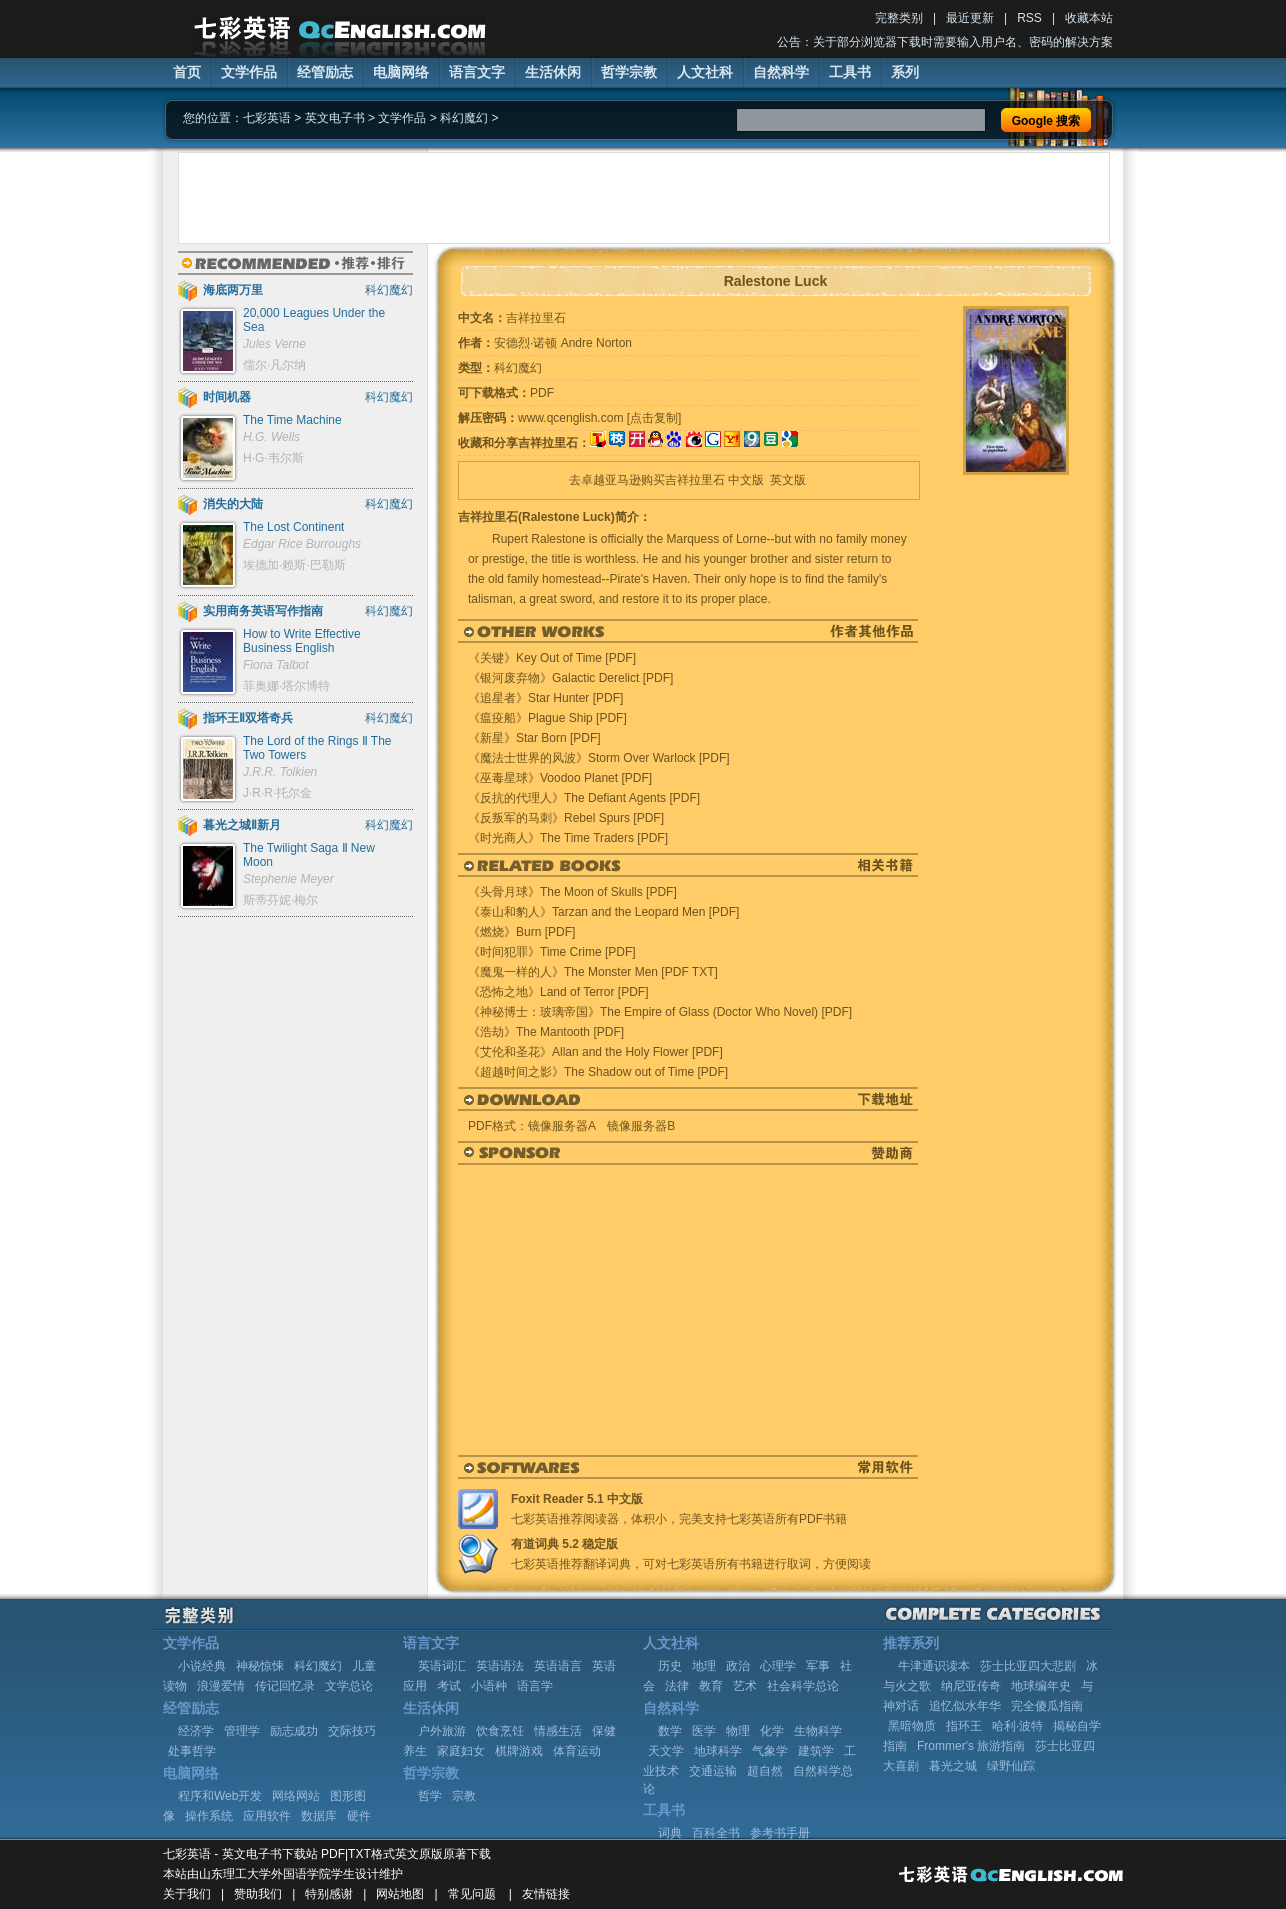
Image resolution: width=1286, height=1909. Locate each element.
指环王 (964, 1726)
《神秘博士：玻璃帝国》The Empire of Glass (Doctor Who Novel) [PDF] (660, 1012)
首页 (187, 72)
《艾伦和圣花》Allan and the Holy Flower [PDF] (595, 1052)
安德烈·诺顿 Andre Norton (563, 343)
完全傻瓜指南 (1047, 1706)
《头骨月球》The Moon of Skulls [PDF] (572, 892)
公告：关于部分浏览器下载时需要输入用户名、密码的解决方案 (945, 42)
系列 (905, 72)
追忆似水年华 (965, 1706)
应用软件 (267, 1816)
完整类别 (899, 18)
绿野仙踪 (1011, 1766)
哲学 (430, 1796)
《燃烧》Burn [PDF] (521, 932)
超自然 (765, 1771)
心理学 (778, 1666)
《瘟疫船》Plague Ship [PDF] (547, 718)
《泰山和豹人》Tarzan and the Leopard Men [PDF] (603, 912)
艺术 (745, 1686)
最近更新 (970, 18)
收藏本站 (1089, 18)
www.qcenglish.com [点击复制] (599, 418)
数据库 (319, 1816)
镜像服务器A (561, 1126)
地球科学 (718, 1751)
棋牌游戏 (519, 1751)
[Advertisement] (644, 198)
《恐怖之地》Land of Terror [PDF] (558, 992)
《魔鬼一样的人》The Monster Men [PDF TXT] (593, 972)
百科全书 (716, 1833)
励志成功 (294, 1731)
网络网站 (296, 1796)
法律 (677, 1686)
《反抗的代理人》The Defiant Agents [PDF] (584, 798)
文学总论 (349, 1686)
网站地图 (400, 1894)
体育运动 (577, 1751)
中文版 (746, 480)
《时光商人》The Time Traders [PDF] (568, 838)
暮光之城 (953, 1766)
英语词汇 (442, 1666)
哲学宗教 (629, 72)
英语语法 (500, 1666)
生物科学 (818, 1731)
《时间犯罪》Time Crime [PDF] (552, 952)
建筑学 (816, 1751)
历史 (670, 1666)
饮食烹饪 (500, 1731)
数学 (670, 1731)
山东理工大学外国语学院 (265, 1874)
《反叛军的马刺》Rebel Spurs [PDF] (566, 818)
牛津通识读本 (934, 1666)
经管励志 (325, 72)
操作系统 (209, 1816)
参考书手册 (780, 1833)
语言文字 (477, 72)
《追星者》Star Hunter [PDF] (545, 698)
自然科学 (781, 72)
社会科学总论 (803, 1686)
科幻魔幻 (464, 118)
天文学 (666, 1751)
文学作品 (249, 72)
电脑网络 (401, 72)
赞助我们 (258, 1894)
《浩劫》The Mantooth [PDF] (546, 1032)
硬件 (359, 1816)
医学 (704, 1731)
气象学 (770, 1751)
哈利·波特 (1017, 1726)
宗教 (464, 1796)
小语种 (489, 1686)
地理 (704, 1666)
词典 (670, 1833)
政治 (738, 1666)
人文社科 (705, 72)
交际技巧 (352, 1731)
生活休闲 (553, 72)
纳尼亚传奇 (971, 1686)
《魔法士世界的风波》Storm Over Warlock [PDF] (599, 758)
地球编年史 (1041, 1686)
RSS (1029, 18)
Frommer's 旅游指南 (971, 1746)
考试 (449, 1686)
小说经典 (202, 1666)
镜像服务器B (641, 1126)
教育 (711, 1686)
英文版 (788, 480)
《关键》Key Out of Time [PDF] (552, 658)
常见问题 (472, 1894)
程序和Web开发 (220, 1796)
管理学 (242, 1731)
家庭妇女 (461, 1751)
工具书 (850, 72)
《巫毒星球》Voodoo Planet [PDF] (560, 778)
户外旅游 (442, 1731)
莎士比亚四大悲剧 (1028, 1666)
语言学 (535, 1686)
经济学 (196, 1731)
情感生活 (558, 1731)
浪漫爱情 (221, 1686)
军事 (818, 1666)
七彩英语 (267, 118)
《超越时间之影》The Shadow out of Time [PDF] (598, 1072)
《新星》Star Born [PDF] (534, 738)
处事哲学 (192, 1751)
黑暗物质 (912, 1726)
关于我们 (187, 1894)
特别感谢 (329, 1894)
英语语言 (558, 1666)
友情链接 (546, 1894)
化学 (772, 1731)
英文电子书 (335, 118)
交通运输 (713, 1771)
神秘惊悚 (260, 1666)
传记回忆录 (285, 1686)
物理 (738, 1731)
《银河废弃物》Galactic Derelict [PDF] (570, 678)
